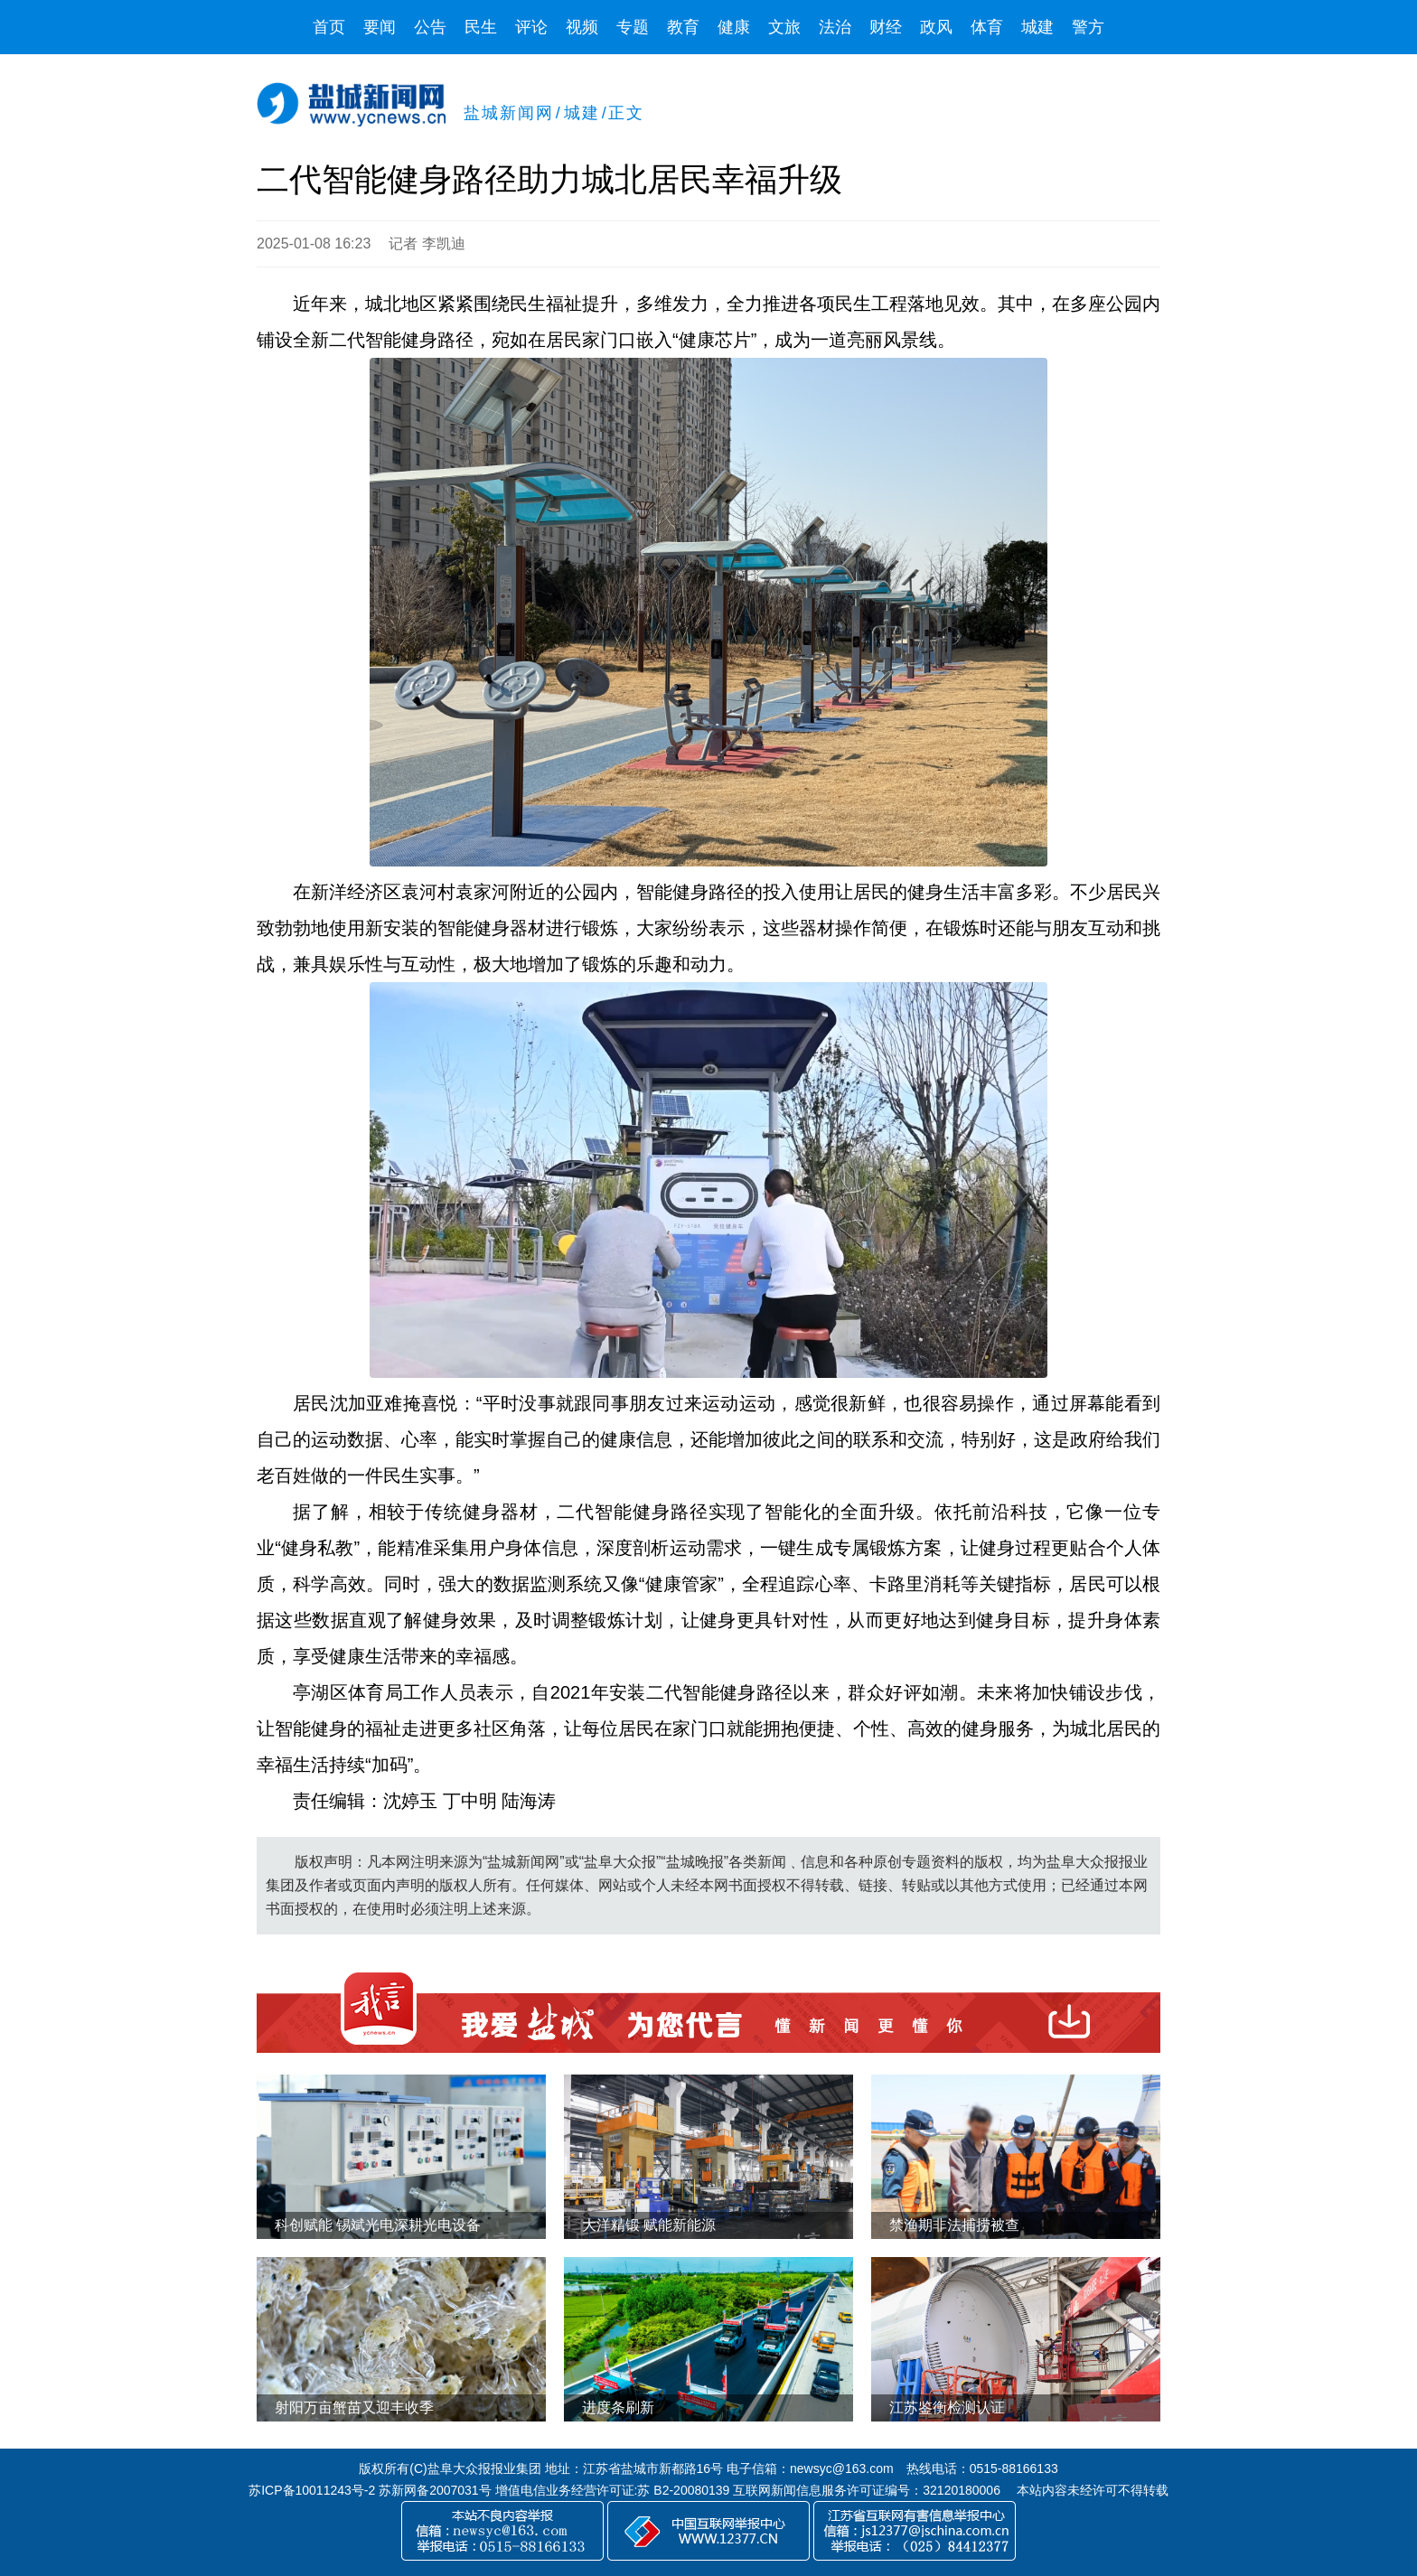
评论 (531, 27)
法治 (835, 27)
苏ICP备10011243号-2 (312, 2490)
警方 (1088, 27)
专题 (632, 27)
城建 (1037, 27)
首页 (329, 27)
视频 (582, 27)
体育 (987, 27)
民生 (481, 27)
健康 (734, 27)
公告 (430, 27)
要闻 (379, 27)
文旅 (784, 27)
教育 (683, 27)
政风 (936, 27)
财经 (885, 27)
